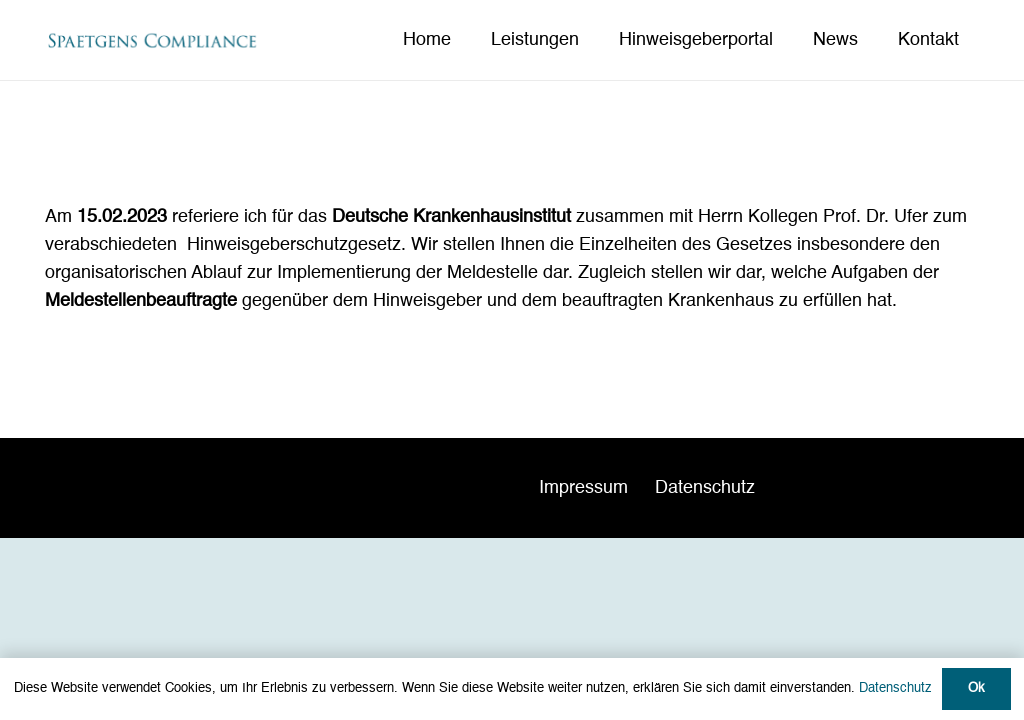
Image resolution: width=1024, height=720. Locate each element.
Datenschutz (705, 488)
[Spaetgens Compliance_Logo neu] (152, 40)
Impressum (583, 488)
